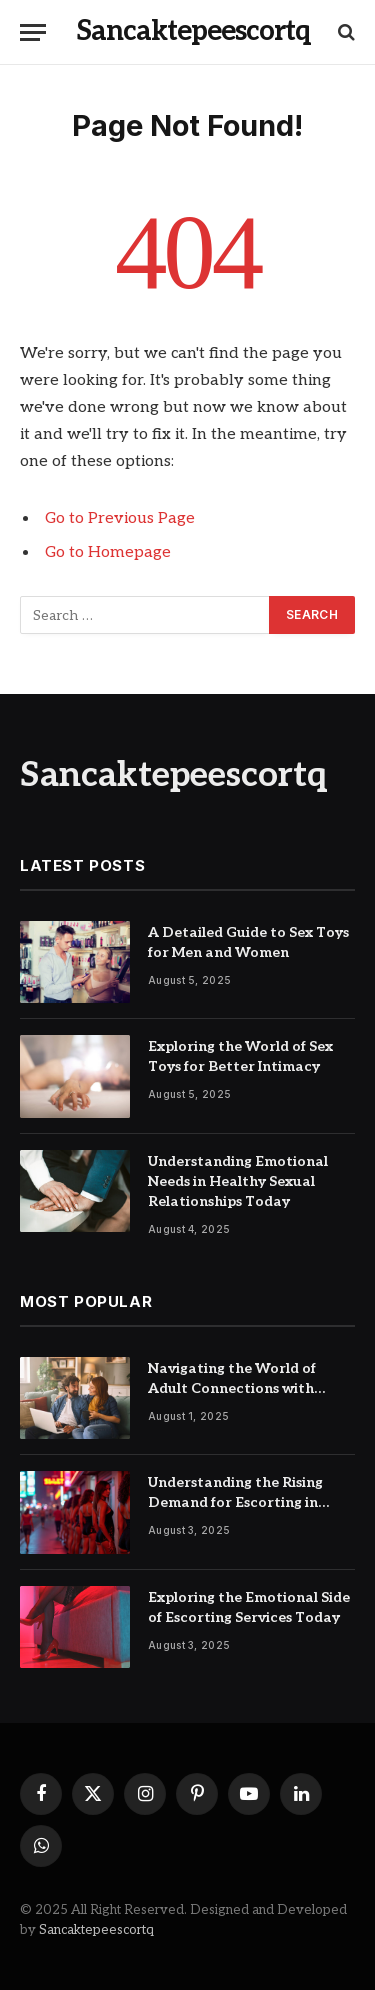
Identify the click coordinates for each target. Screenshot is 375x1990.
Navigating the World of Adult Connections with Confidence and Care (232, 1388)
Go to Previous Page (120, 518)
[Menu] (33, 32)
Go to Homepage (108, 552)
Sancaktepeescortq (96, 1930)
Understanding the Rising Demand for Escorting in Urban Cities (235, 1502)
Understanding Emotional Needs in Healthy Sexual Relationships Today (238, 1181)
